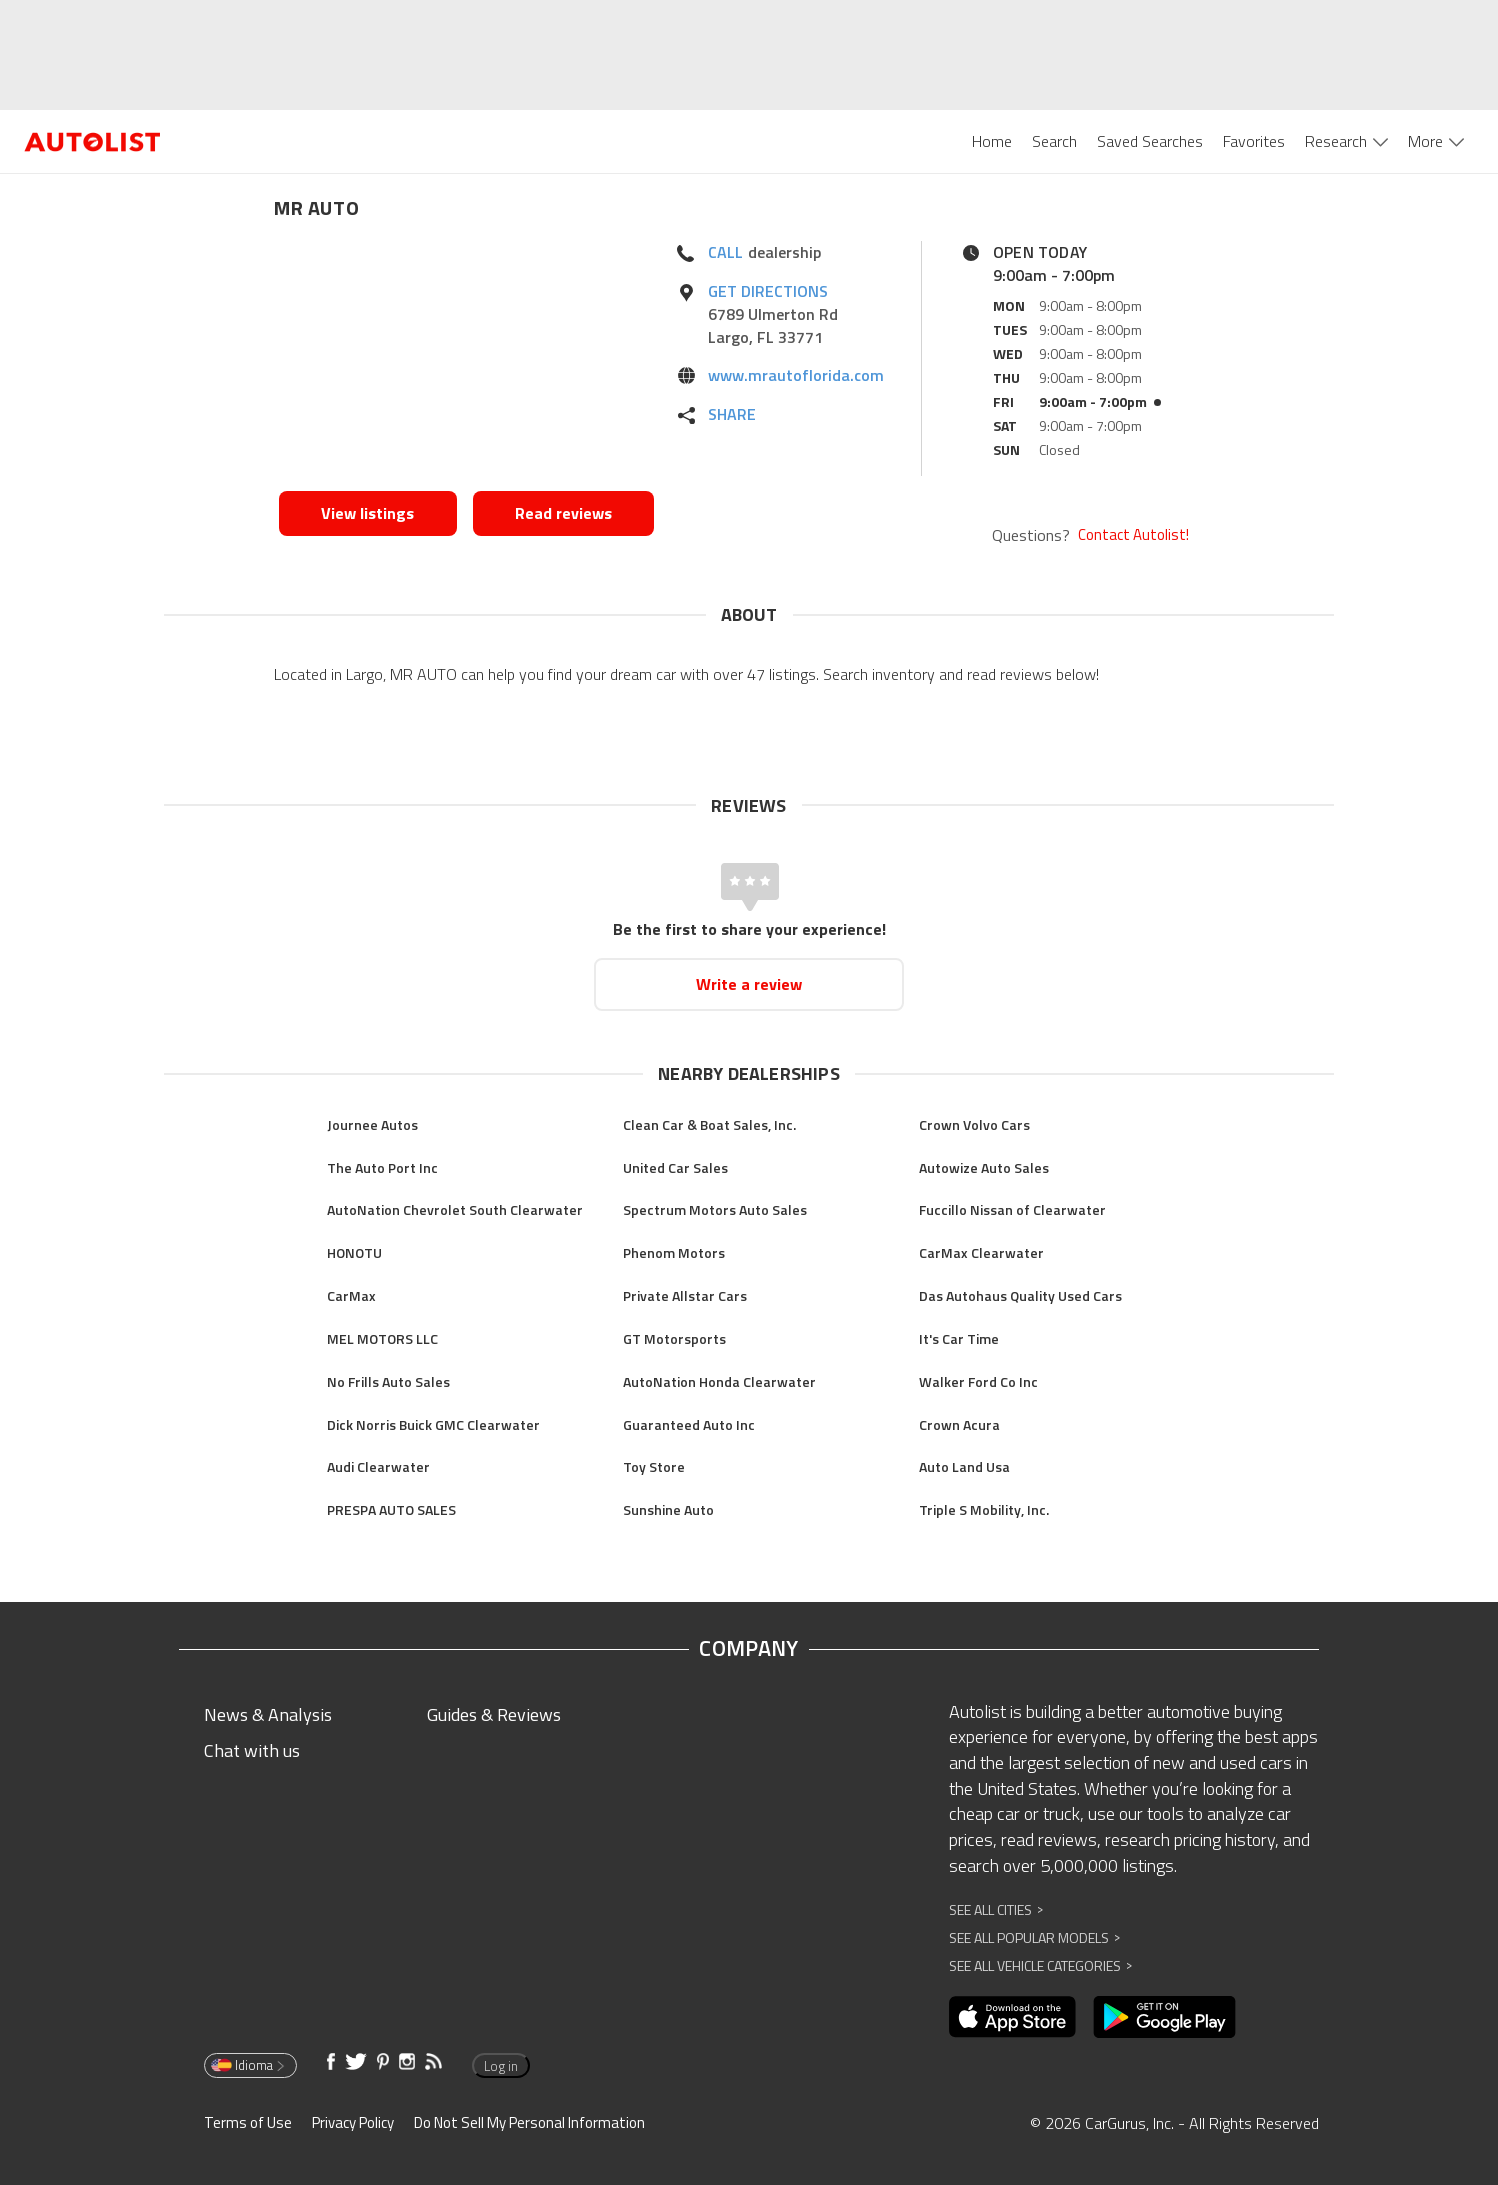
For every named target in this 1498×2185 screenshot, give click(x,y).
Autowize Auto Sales (984, 1167)
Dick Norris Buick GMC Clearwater (433, 1424)
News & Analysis (268, 1714)
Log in (501, 2066)
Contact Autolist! (1133, 535)
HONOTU (354, 1252)
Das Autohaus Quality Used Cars (1020, 1295)
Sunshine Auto (668, 1509)
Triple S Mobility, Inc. (984, 1509)
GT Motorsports (674, 1338)
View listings (367, 513)
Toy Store (654, 1466)
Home (992, 141)
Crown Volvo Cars (974, 1124)
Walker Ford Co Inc (978, 1381)
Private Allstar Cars (685, 1295)
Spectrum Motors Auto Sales (715, 1209)
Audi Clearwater (378, 1466)
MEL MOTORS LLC (382, 1338)
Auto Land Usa (964, 1466)
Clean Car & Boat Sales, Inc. (709, 1124)
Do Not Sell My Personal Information (529, 2122)
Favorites (1254, 141)
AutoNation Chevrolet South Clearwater (455, 1209)
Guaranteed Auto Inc (689, 1424)
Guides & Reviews (494, 1714)
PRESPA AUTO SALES (391, 1509)
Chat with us (252, 1750)
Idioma (249, 2065)
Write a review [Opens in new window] (749, 984)
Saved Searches (1150, 141)
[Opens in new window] (466, 361)
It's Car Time (959, 1338)
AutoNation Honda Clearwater (719, 1381)
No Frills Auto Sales (388, 1381)
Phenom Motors (674, 1252)
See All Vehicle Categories (1040, 1965)
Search (1054, 141)
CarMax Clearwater (981, 1252)
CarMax (351, 1295)
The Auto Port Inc (382, 1167)
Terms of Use (248, 2122)
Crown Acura (959, 1424)
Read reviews (563, 513)
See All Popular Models (1034, 1937)
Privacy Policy (353, 2122)
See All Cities (996, 1909)
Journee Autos (372, 1124)
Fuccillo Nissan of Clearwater (1012, 1209)
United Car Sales (675, 1167)
